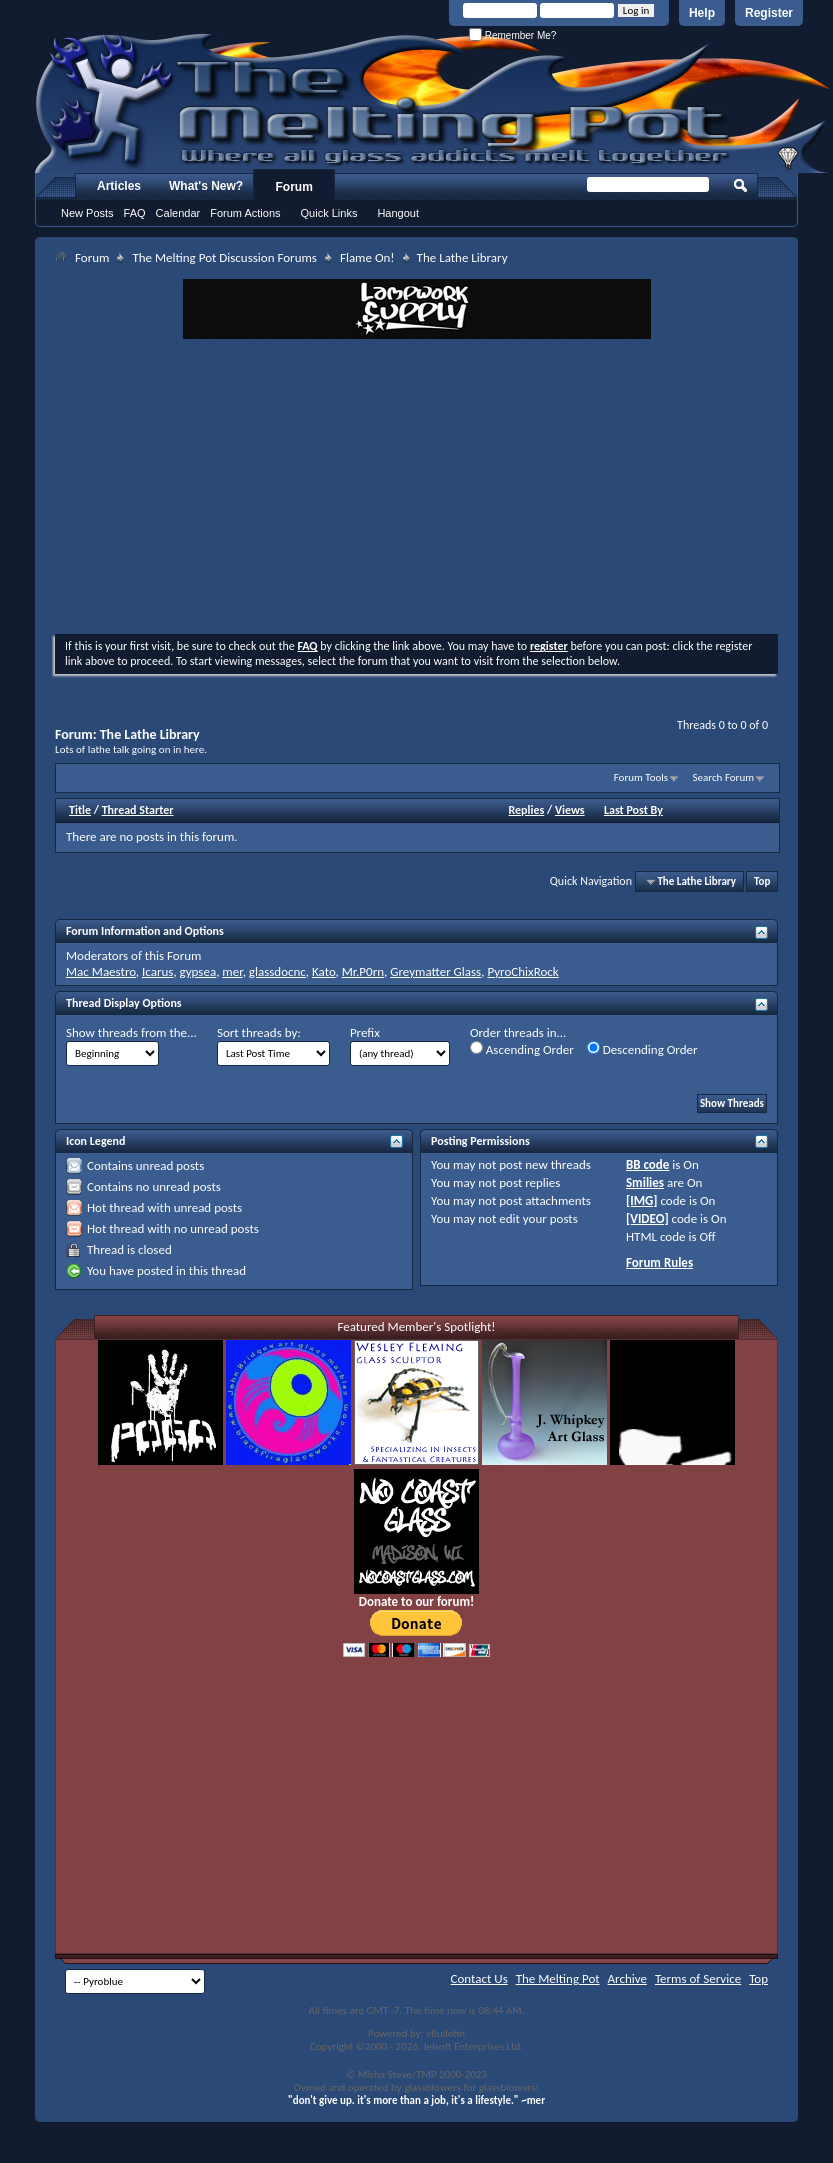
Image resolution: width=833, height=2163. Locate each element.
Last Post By (633, 810)
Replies (527, 810)
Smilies (645, 1182)
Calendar (178, 213)
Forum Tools (641, 777)
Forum (294, 187)
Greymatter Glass (435, 971)
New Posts (87, 213)
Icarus (157, 971)
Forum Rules (659, 1262)
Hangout (398, 213)
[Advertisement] (417, 489)
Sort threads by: (259, 1032)
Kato (324, 971)
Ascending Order (522, 1049)
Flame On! (367, 257)
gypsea (198, 971)
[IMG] (642, 1200)
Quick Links (329, 213)
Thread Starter (138, 810)
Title (80, 810)
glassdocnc (277, 971)
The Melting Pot (558, 1978)
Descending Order (642, 1049)
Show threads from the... (131, 1032)
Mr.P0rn (363, 971)
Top (762, 881)
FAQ (135, 213)
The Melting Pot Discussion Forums (224, 257)
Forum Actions (245, 213)
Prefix (365, 1032)
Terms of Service (698, 1978)
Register (769, 13)
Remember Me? (512, 35)
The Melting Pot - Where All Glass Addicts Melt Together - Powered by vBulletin (434, 103)
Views (570, 810)
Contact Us (479, 1978)
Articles (119, 186)
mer (232, 971)
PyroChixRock (522, 971)
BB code (647, 1164)
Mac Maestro (101, 971)
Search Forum (724, 777)
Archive (627, 1978)
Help (702, 13)
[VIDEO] (647, 1218)
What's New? (206, 186)
